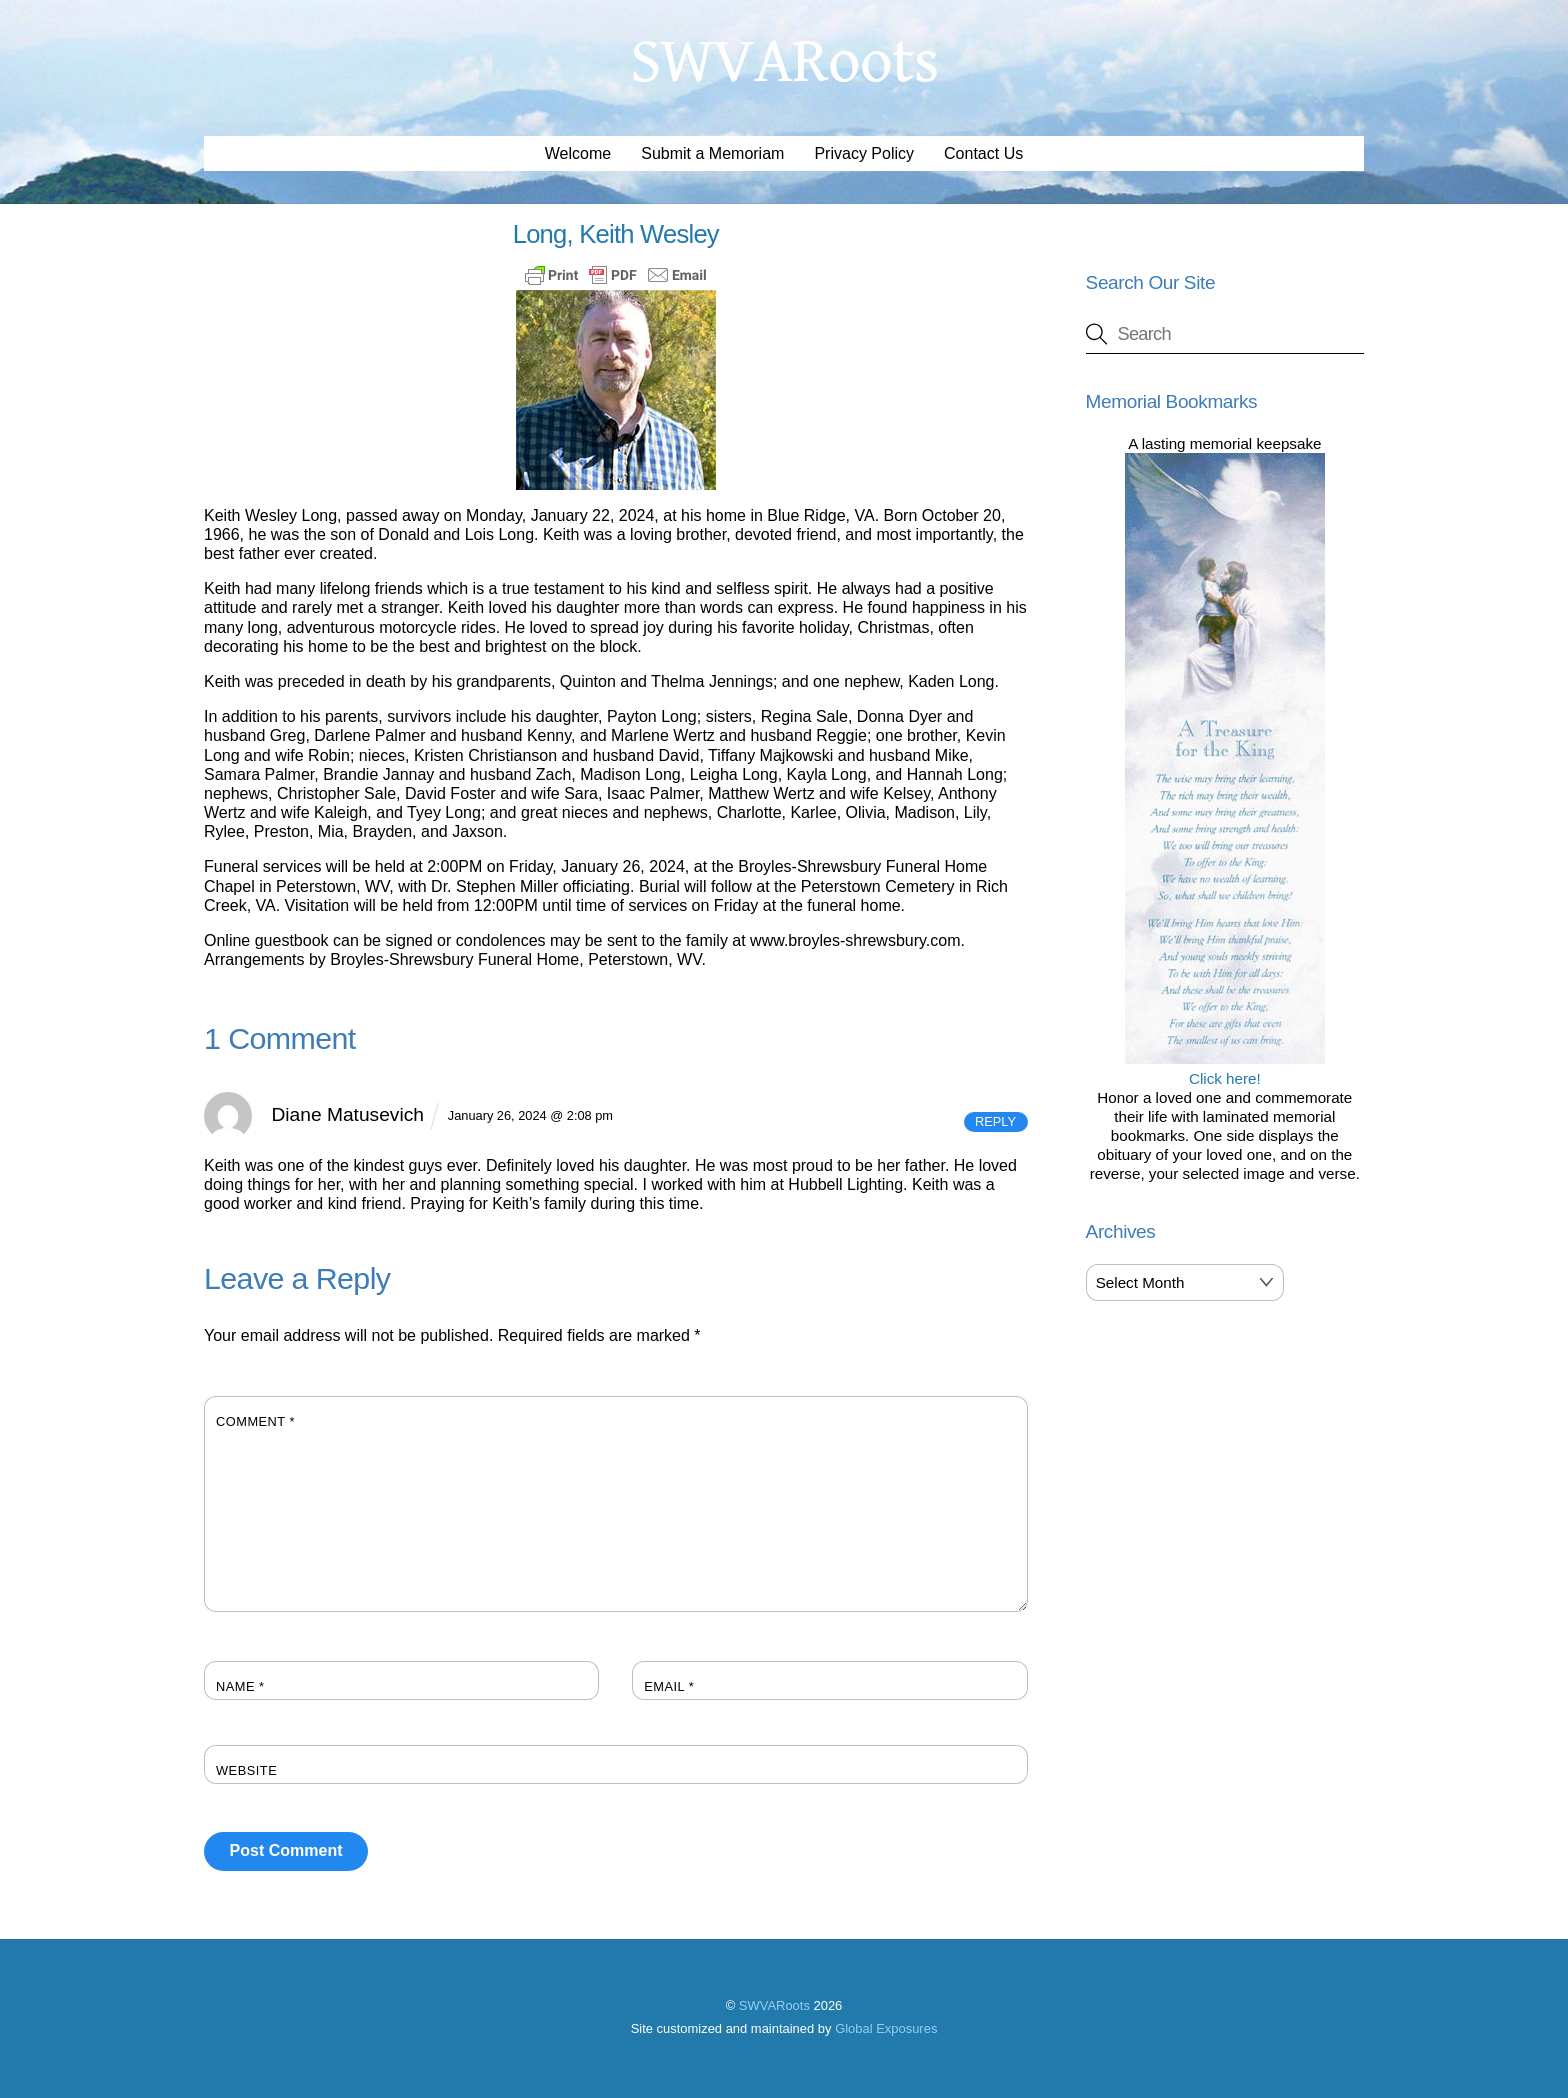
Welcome (578, 153)
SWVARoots (774, 2005)
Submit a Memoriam (712, 153)
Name (240, 1686)
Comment (255, 1421)
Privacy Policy (864, 153)
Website (246, 1770)
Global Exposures (886, 2028)
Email (669, 1686)
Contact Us (983, 153)
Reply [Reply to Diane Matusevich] (995, 1121)
